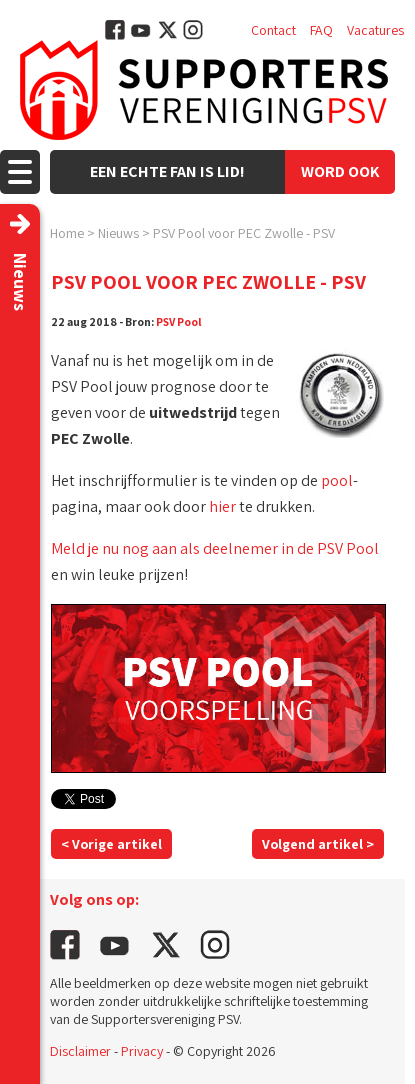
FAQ (321, 30)
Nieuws (118, 233)
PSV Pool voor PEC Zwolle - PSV (244, 233)
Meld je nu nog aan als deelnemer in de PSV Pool (215, 548)
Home (67, 233)
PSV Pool (179, 321)
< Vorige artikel (111, 844)
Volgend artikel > (318, 844)
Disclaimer (80, 1051)
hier (222, 506)
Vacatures (375, 30)
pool (337, 480)
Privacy (142, 1051)
